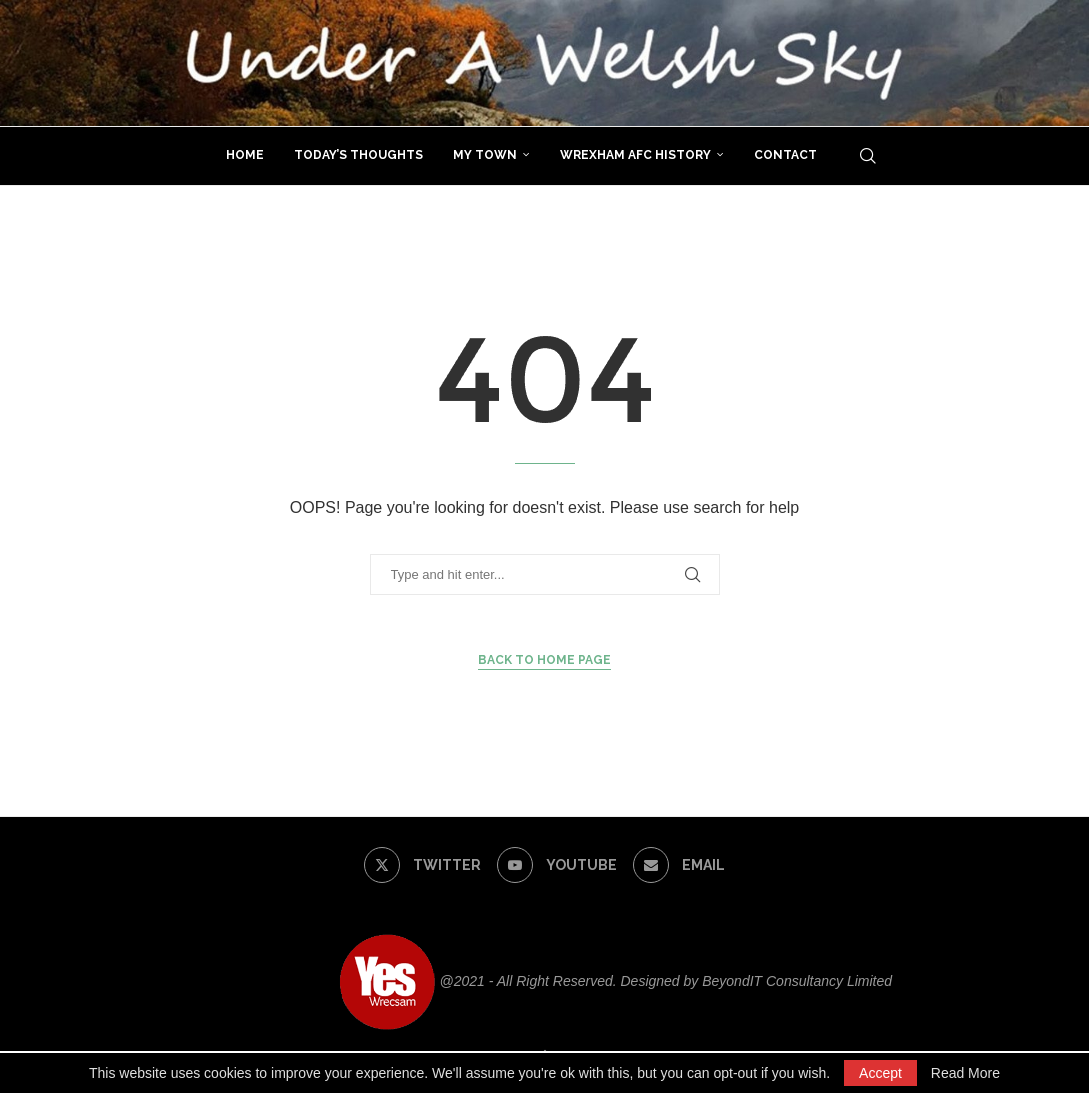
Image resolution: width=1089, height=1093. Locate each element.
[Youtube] (556, 865)
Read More (965, 1073)
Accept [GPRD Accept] (880, 1073)
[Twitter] (422, 865)
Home (245, 155)
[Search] (868, 156)
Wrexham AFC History (635, 155)
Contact (785, 155)
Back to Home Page (544, 660)
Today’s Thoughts (358, 155)
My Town (485, 155)
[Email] (678, 865)
